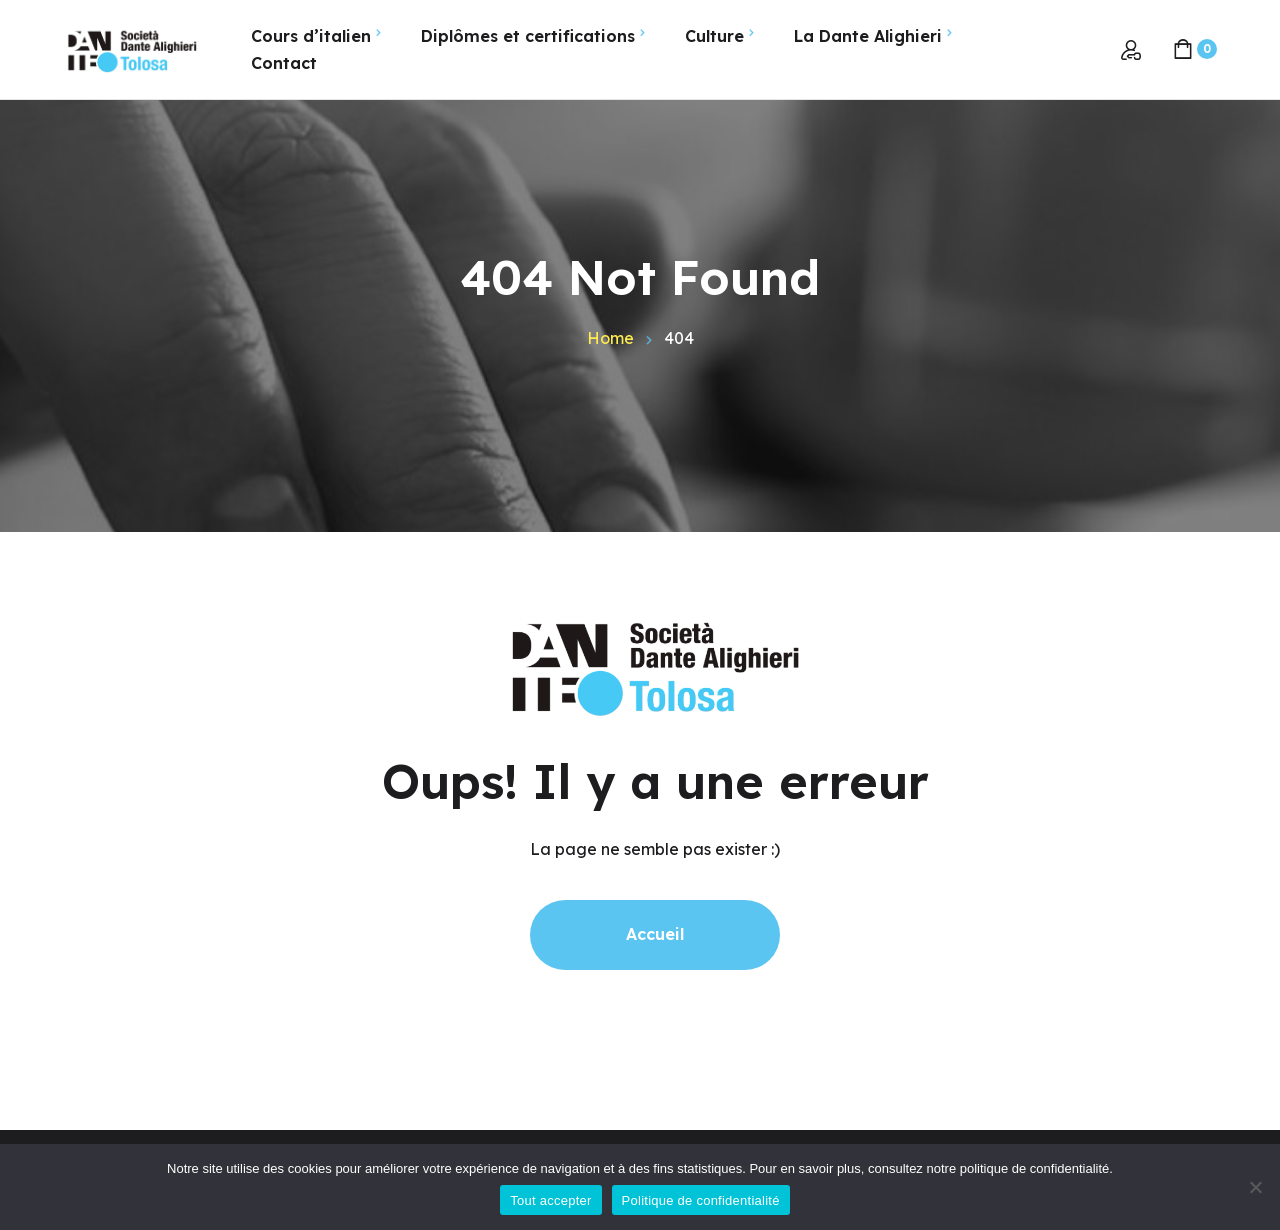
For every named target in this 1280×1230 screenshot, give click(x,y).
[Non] (1255, 1187)
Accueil (655, 934)
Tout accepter (550, 1200)
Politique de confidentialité (701, 1200)
